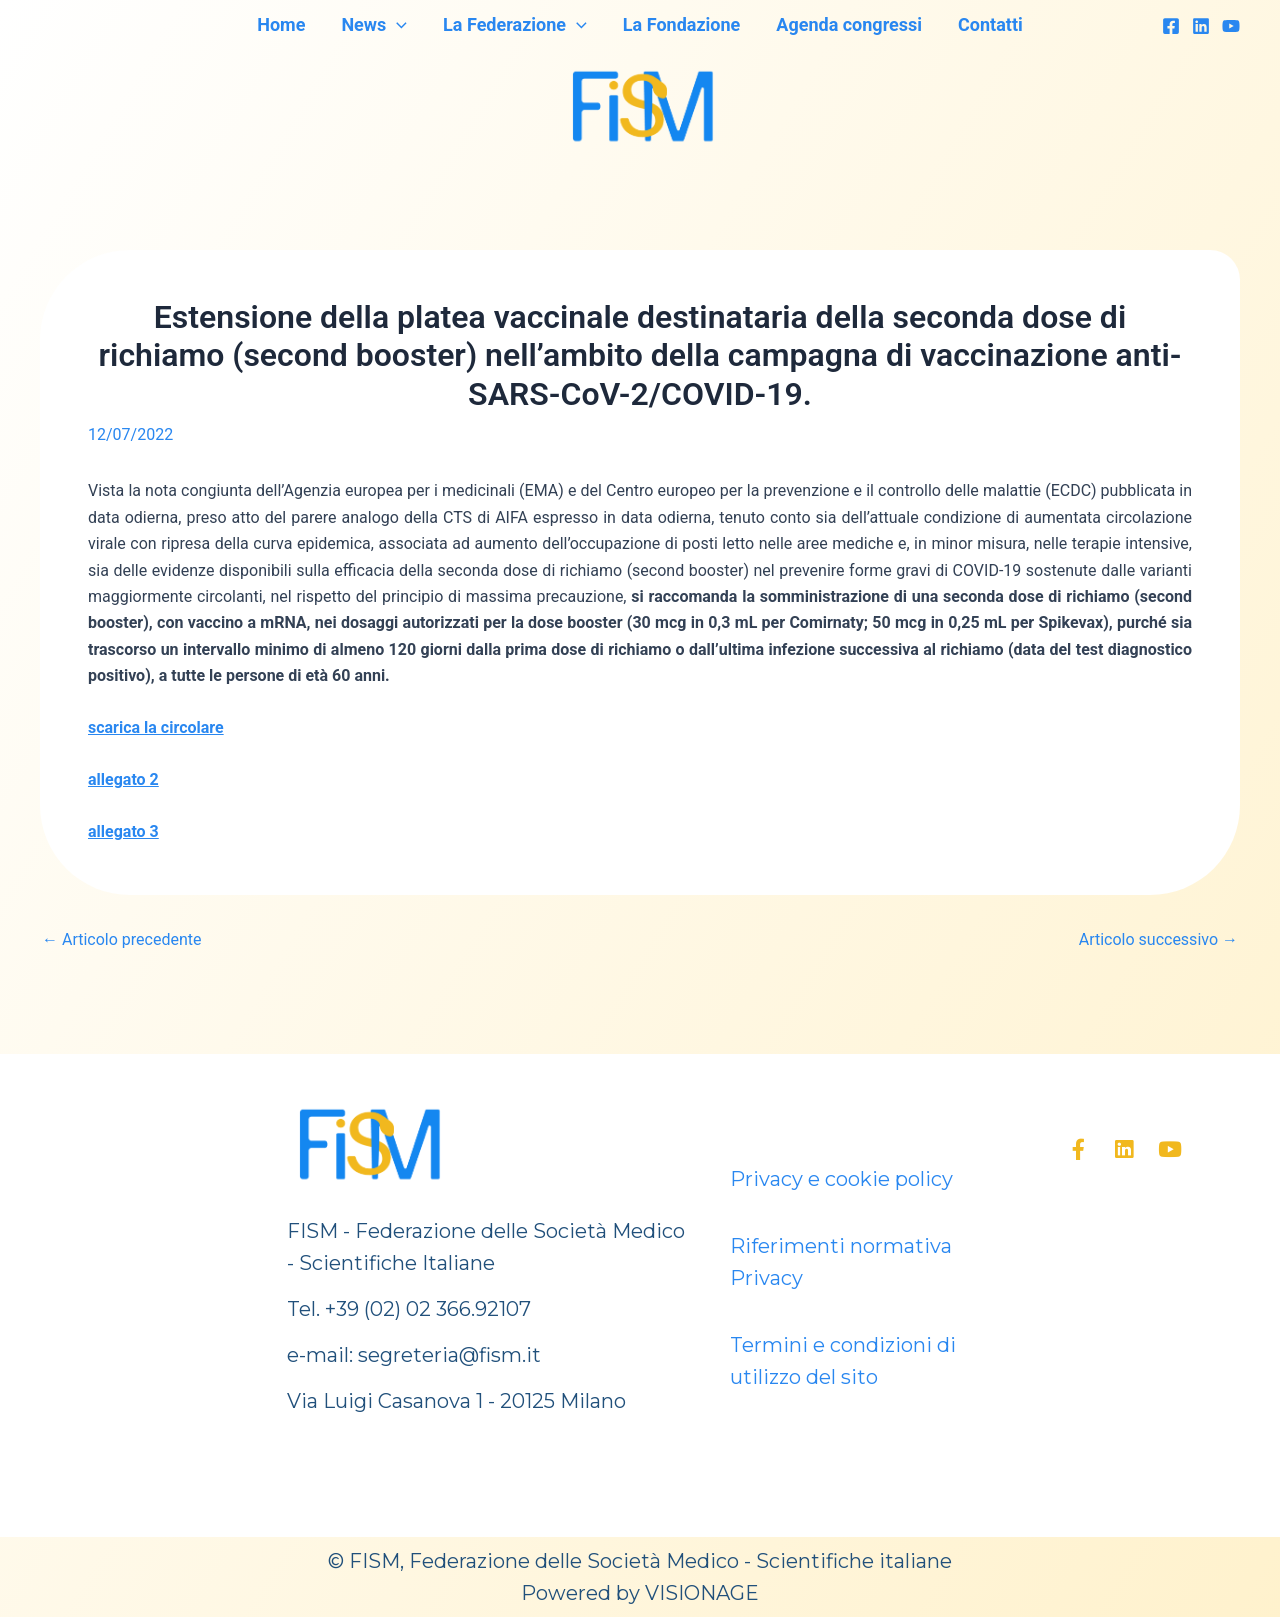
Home (281, 24)
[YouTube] (1231, 26)
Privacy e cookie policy (841, 1179)
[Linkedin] (1201, 26)
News (374, 25)
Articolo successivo (1158, 940)
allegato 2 (123, 779)
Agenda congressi (849, 24)
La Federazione (515, 25)
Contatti (990, 24)
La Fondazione (681, 24)
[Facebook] (1171, 26)
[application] (396, 25)
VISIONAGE (702, 1593)
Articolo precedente (122, 940)
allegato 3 (123, 831)
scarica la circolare (156, 727)
